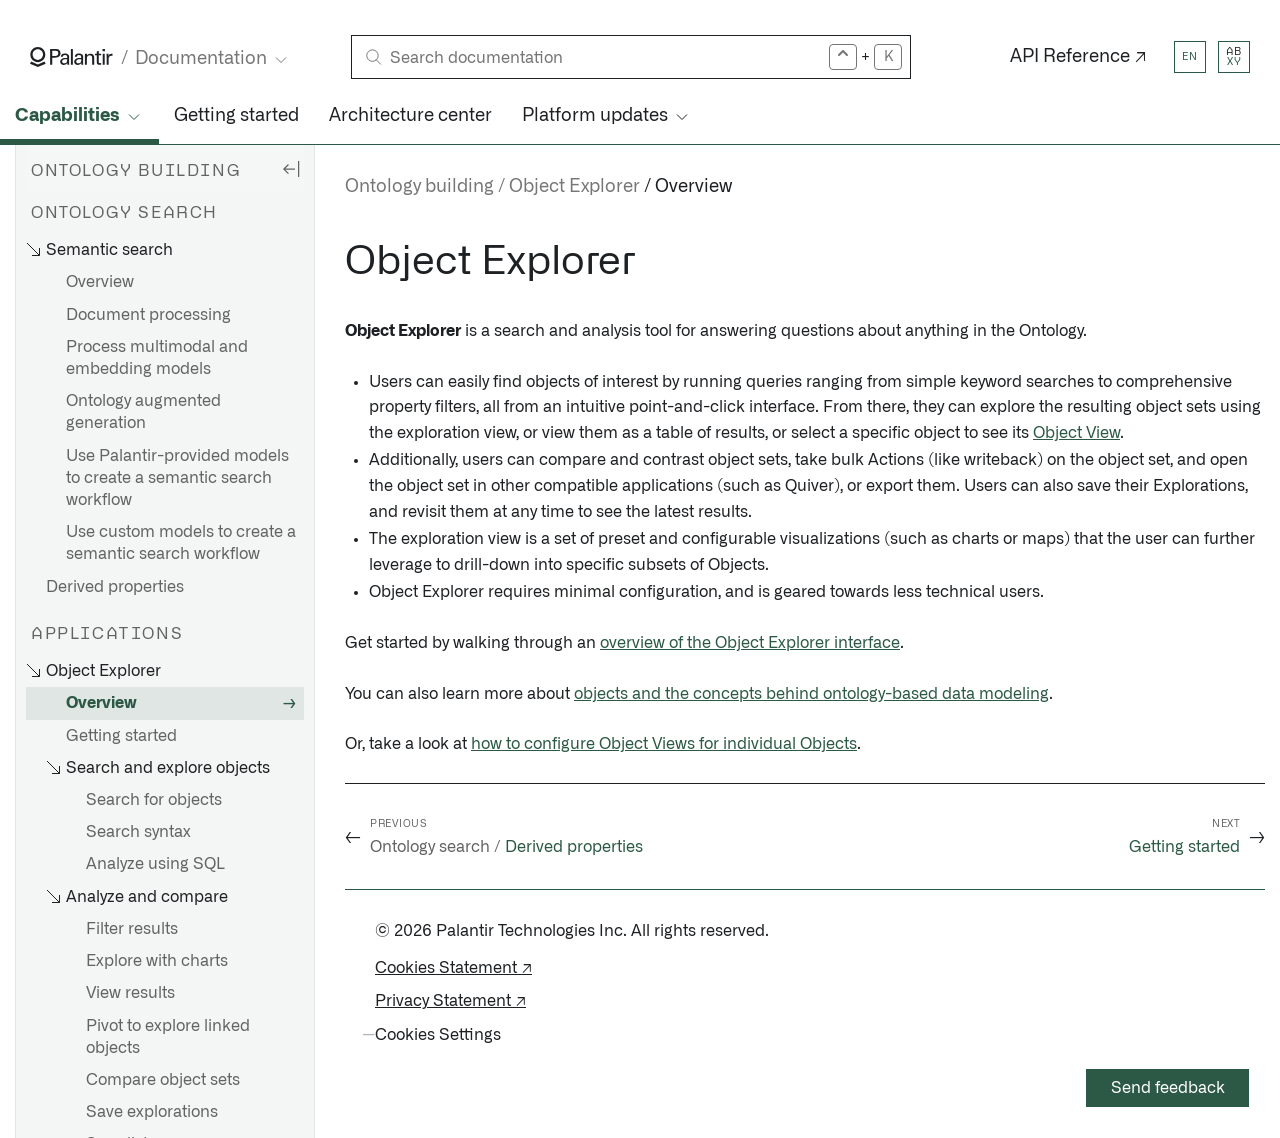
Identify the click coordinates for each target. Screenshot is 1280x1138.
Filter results (132, 929)
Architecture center (410, 116)
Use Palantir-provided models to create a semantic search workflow (177, 478)
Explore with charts (157, 961)
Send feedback (1168, 1088)
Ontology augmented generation (143, 412)
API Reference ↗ (1078, 57)
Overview (100, 282)
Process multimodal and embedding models (157, 358)
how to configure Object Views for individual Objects (664, 744)
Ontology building (419, 187)
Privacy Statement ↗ (450, 1001)
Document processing (148, 315)
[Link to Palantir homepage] (71, 57)
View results (130, 993)
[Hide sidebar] (291, 168)
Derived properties (115, 587)
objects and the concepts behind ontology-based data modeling (811, 694)
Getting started (236, 116)
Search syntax (138, 832)
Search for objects (154, 800)
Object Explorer (574, 187)
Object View (1076, 433)
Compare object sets (163, 1080)
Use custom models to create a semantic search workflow (181, 543)
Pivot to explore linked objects (168, 1037)
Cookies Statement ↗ (453, 968)
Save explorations (152, 1112)
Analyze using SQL (155, 864)
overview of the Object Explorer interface (750, 643)
